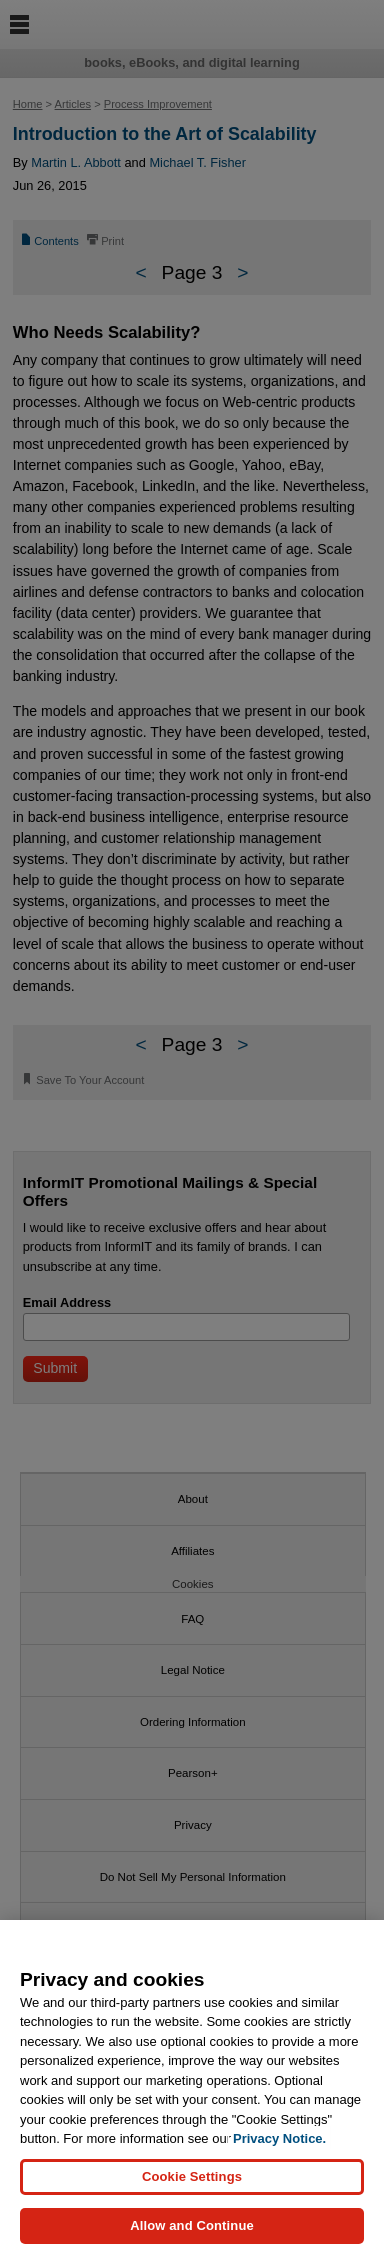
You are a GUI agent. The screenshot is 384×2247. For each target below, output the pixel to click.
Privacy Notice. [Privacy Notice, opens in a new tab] (279, 2150)
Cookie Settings (192, 2187)
